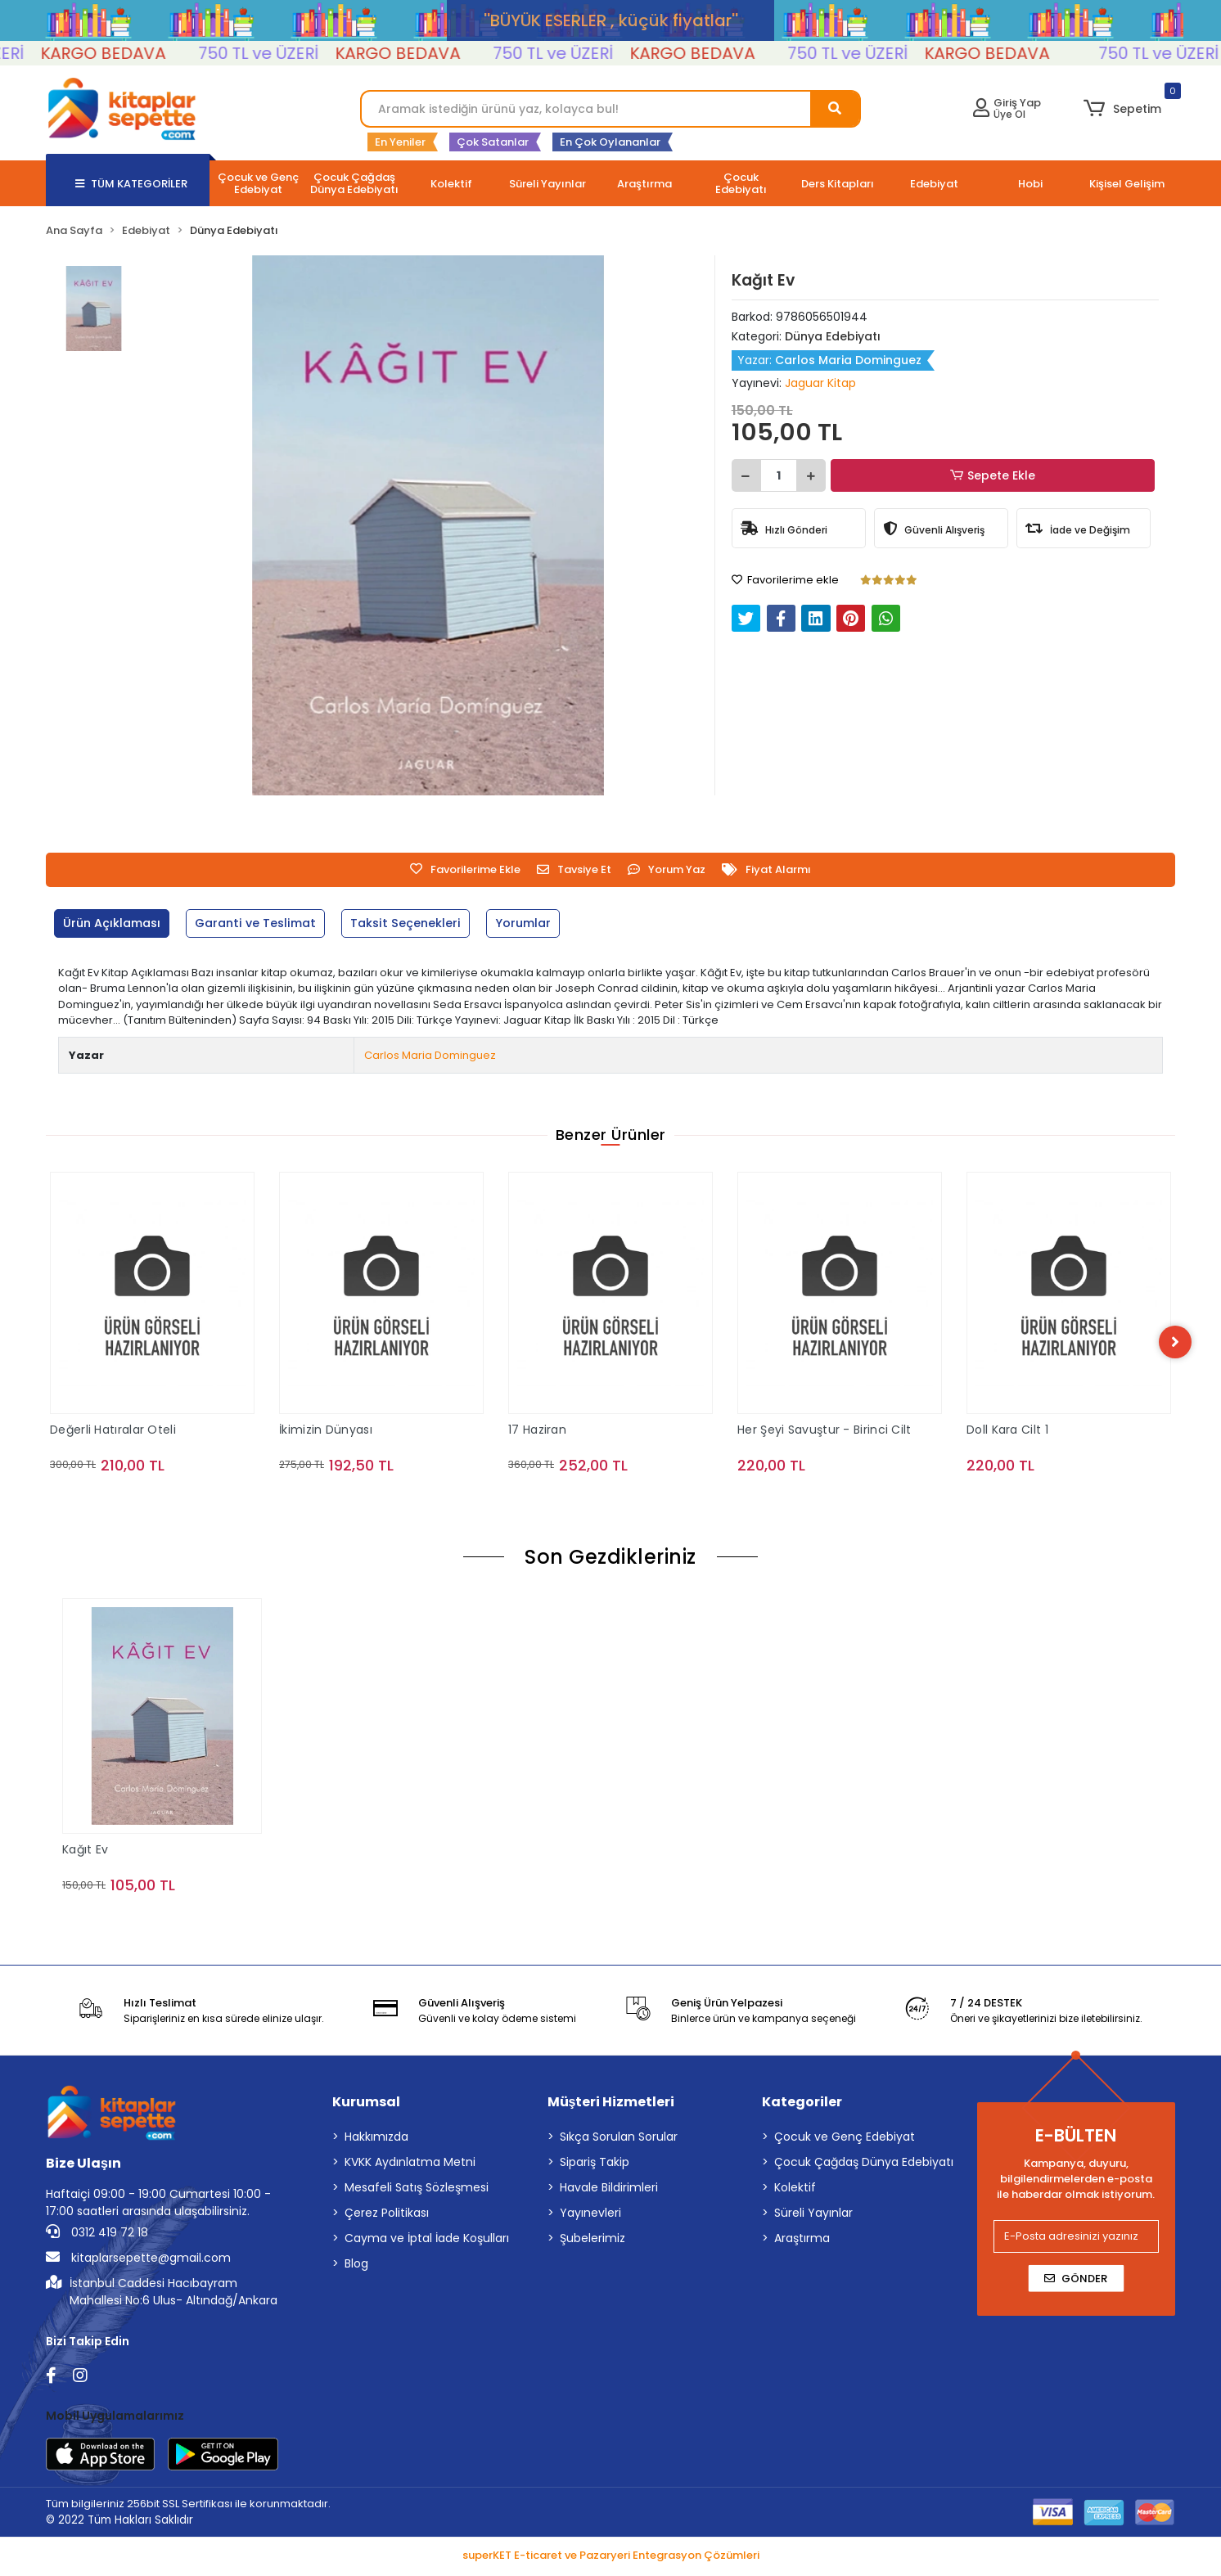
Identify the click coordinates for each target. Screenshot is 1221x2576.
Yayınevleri (590, 2215)
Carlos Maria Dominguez (430, 1055)
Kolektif (795, 2190)
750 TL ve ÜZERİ (296, 53)
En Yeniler (400, 142)
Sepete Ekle (994, 475)
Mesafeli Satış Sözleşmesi (417, 2190)
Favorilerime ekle (785, 580)
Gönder (1075, 2280)
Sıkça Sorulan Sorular (619, 2139)
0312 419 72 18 (97, 2235)
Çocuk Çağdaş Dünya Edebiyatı (863, 2164)
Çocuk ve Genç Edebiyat (844, 2139)
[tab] (114, 923)
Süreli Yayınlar (813, 2215)
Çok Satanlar (493, 142)
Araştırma (802, 2240)
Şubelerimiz (592, 2240)
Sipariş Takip (594, 2164)
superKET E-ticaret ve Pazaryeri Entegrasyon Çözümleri (610, 2557)
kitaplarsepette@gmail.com (138, 2260)
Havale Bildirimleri (609, 2190)
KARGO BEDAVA (140, 53)
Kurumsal (366, 2104)
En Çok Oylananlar (610, 142)
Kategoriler (802, 2104)
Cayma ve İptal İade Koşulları (427, 2240)
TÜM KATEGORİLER (131, 183)
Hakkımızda (376, 2139)
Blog (356, 2266)
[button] (1122, 108)
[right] (1175, 1343)
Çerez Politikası (387, 2215)
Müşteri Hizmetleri (611, 2104)
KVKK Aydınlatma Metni (410, 2164)
